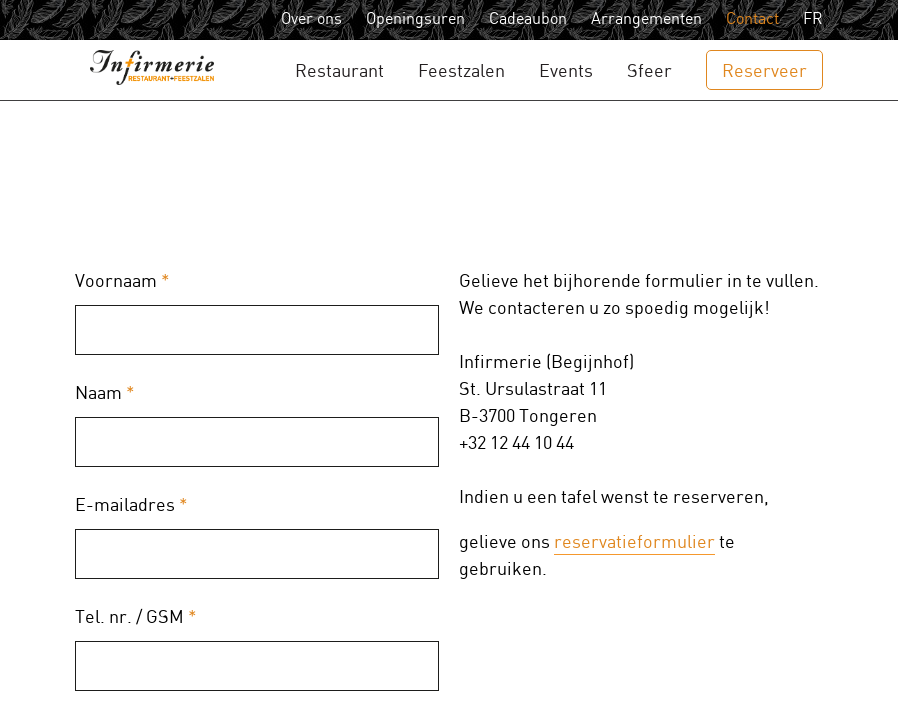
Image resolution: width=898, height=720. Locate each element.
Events (566, 71)
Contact (752, 19)
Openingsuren (415, 19)
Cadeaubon (528, 19)
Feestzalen (461, 71)
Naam (105, 393)
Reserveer (764, 71)
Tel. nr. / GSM (136, 617)
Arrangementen (646, 19)
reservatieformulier (634, 542)
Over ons (311, 19)
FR (813, 19)
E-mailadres (131, 505)
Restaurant (339, 71)
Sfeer (649, 71)
